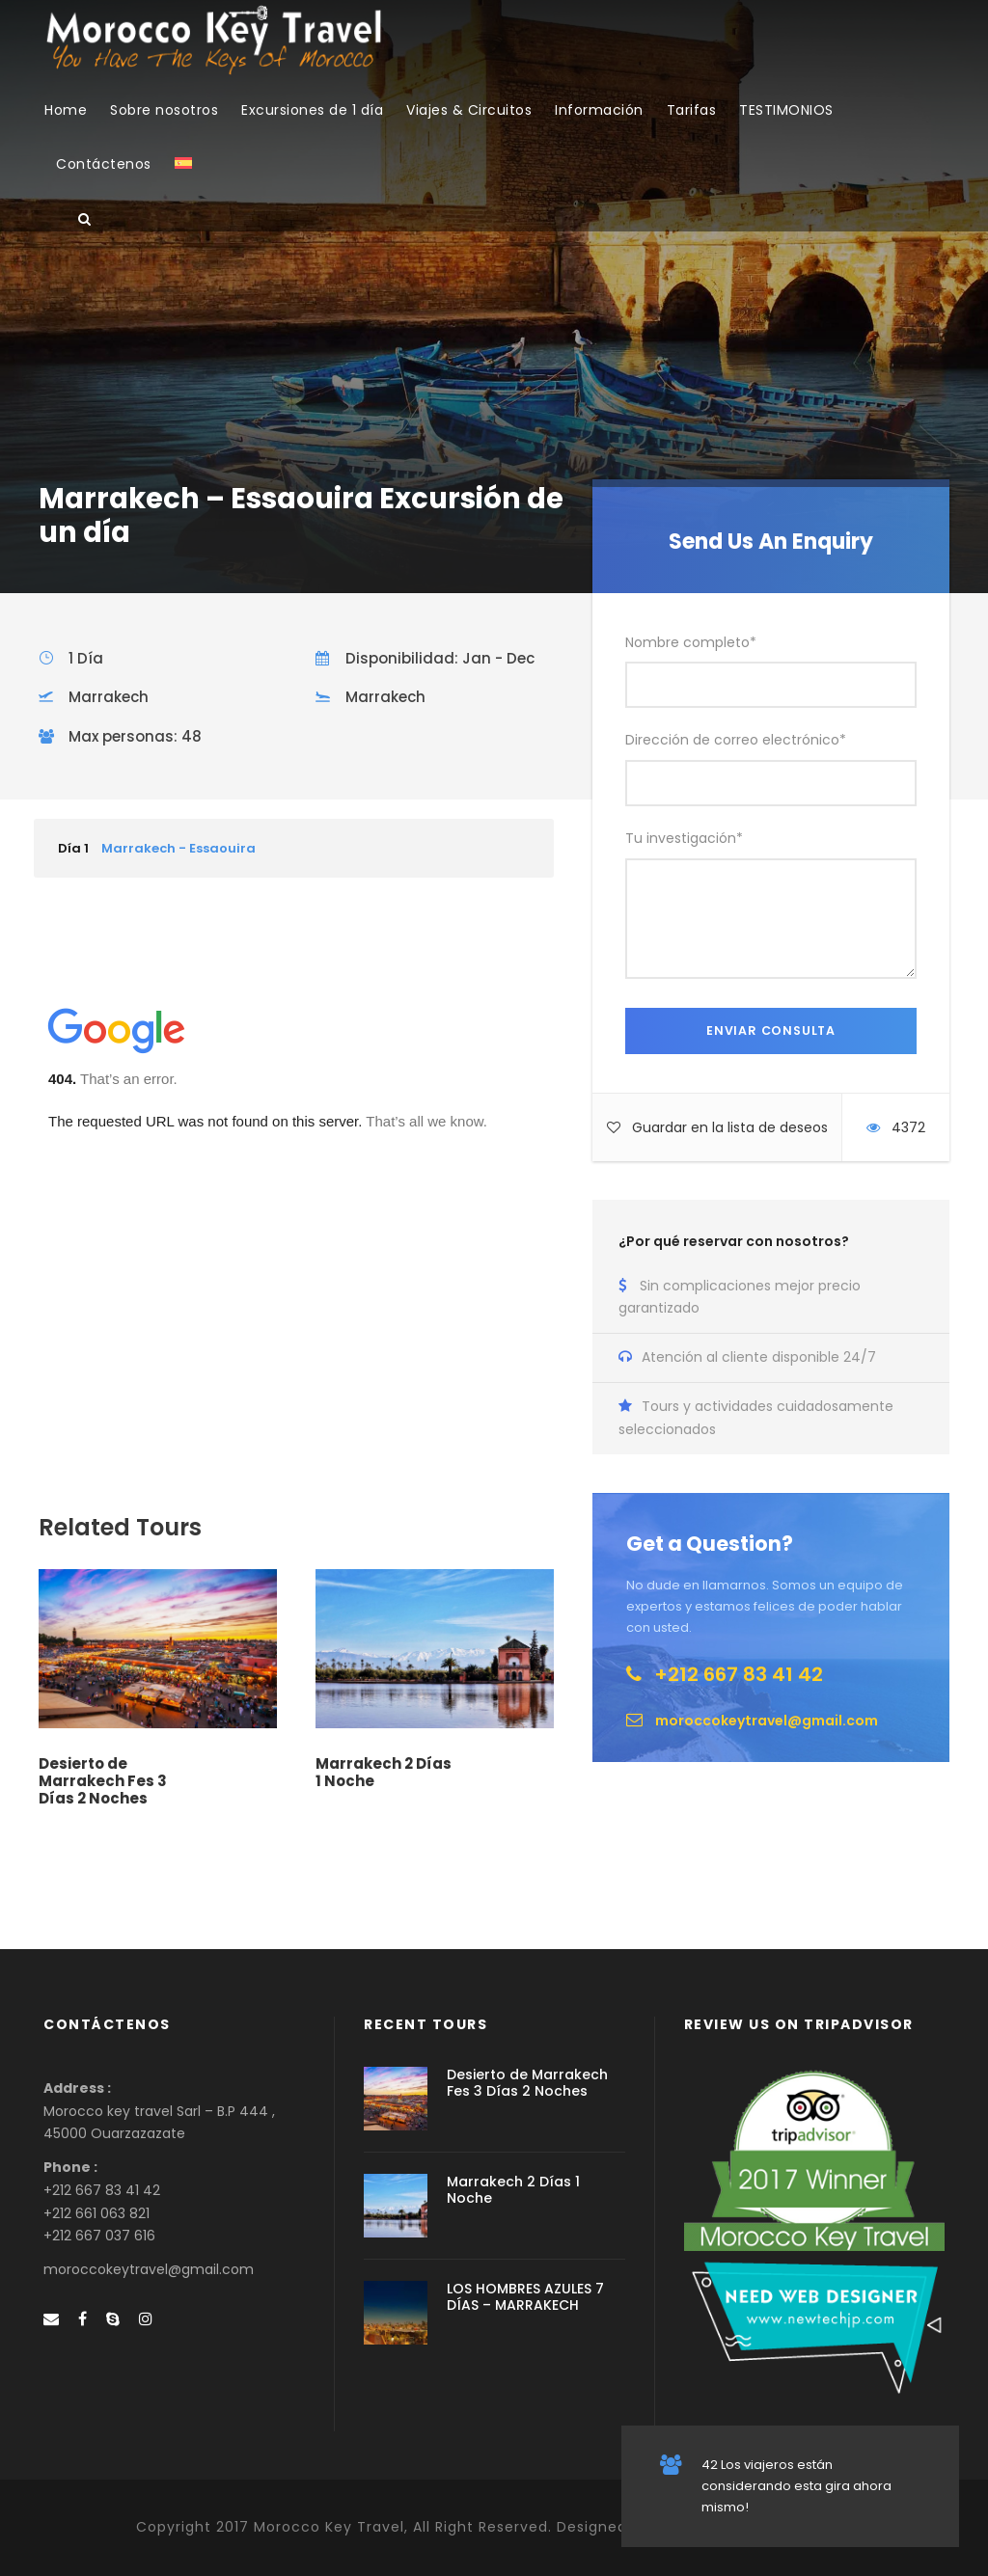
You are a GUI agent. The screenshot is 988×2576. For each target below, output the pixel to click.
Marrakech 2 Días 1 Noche (384, 1772)
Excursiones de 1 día (312, 110)
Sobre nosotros (164, 110)
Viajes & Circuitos (469, 110)
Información (599, 110)
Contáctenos (103, 164)
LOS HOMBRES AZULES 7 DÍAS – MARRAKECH (525, 2297)
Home (65, 110)
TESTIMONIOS (786, 110)
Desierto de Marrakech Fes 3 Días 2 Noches (103, 1780)
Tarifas (692, 110)
